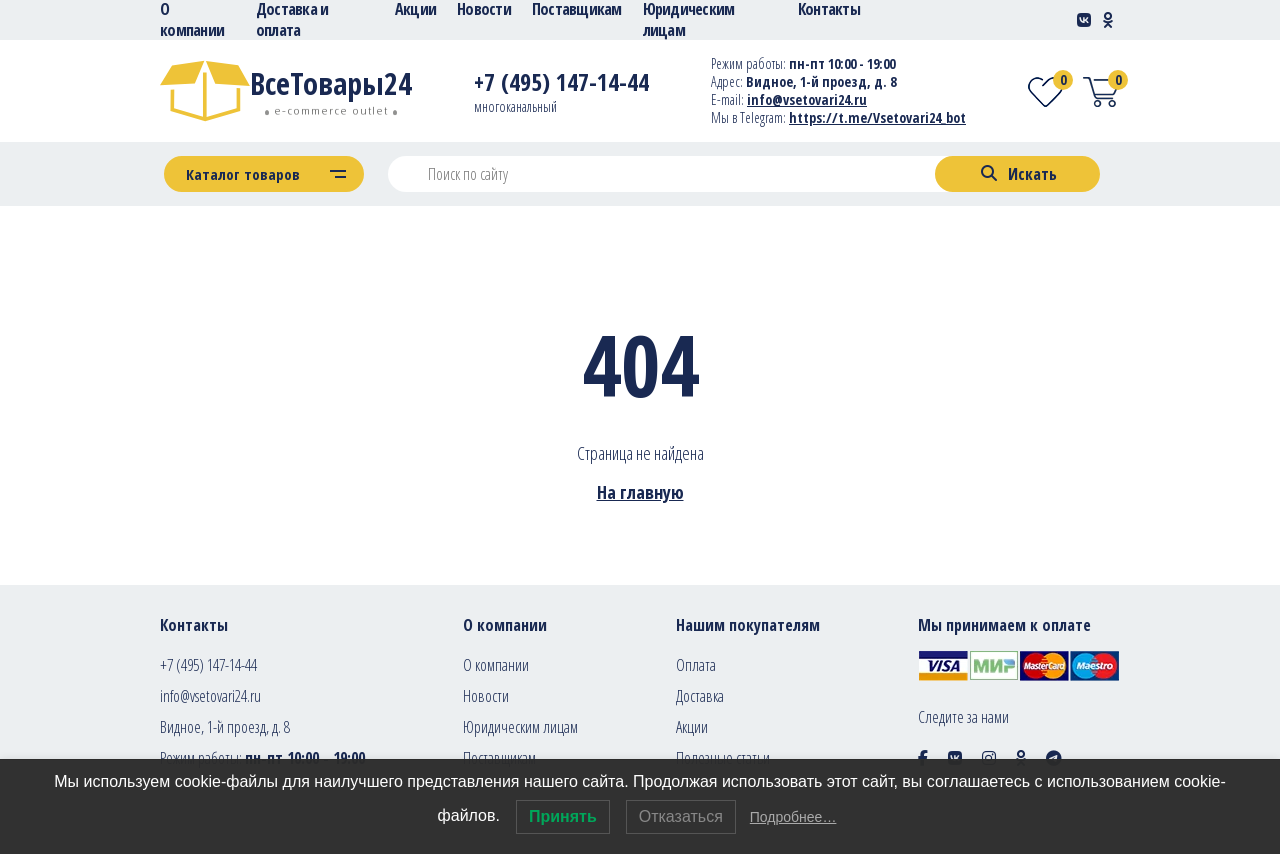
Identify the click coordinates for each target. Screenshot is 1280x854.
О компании (496, 665)
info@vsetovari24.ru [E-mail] (807, 99)
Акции (692, 727)
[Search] (1017, 174)
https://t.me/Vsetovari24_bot (877, 117)
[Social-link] (1084, 20)
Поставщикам (499, 758)
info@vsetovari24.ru (210, 696)
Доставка (700, 696)
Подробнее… (793, 817)
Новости (486, 696)
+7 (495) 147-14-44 (208, 665)
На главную (640, 492)
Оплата (696, 665)
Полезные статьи (723, 758)
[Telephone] (561, 85)
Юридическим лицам (520, 727)
